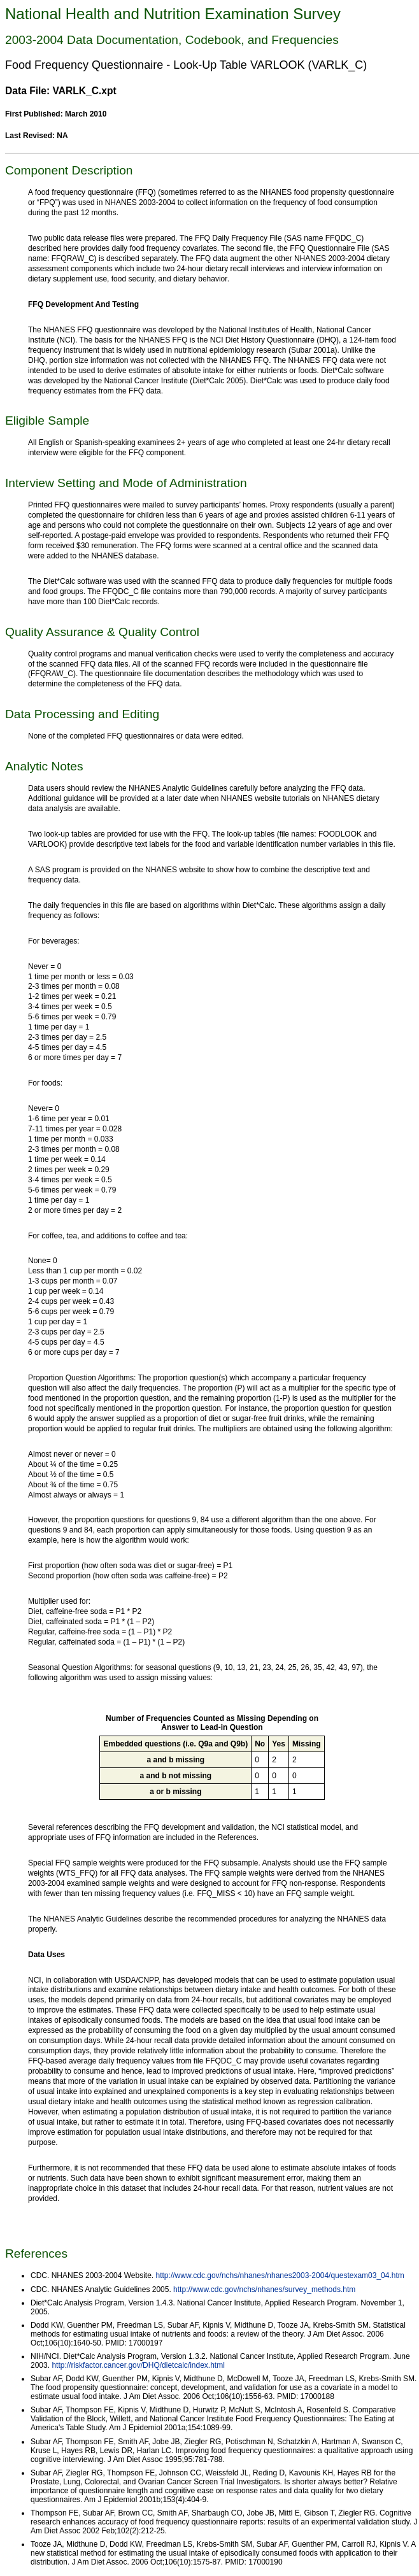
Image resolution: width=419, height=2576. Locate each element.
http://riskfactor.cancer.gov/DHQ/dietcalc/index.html (138, 2365)
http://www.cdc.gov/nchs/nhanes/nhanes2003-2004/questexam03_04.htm (280, 2275)
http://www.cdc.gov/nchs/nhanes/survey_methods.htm (264, 2289)
